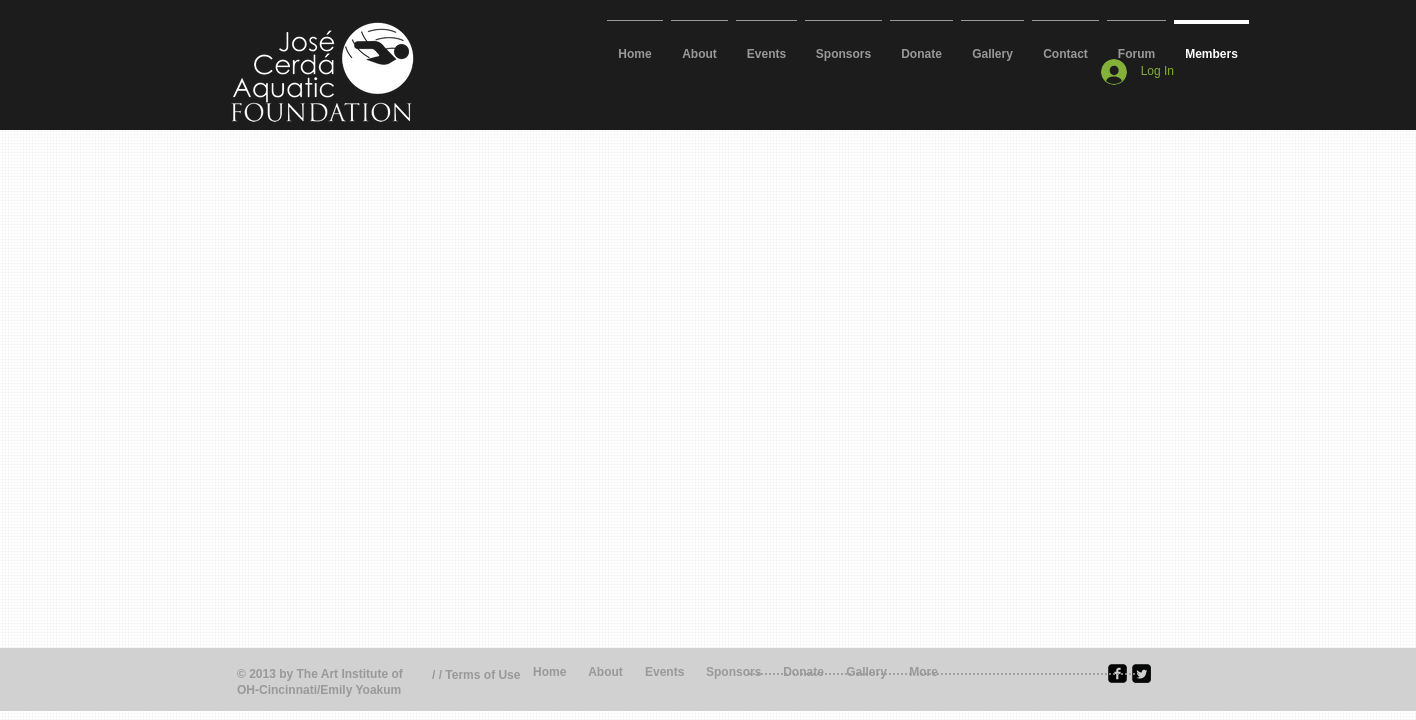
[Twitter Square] (1141, 673)
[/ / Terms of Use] (487, 675)
